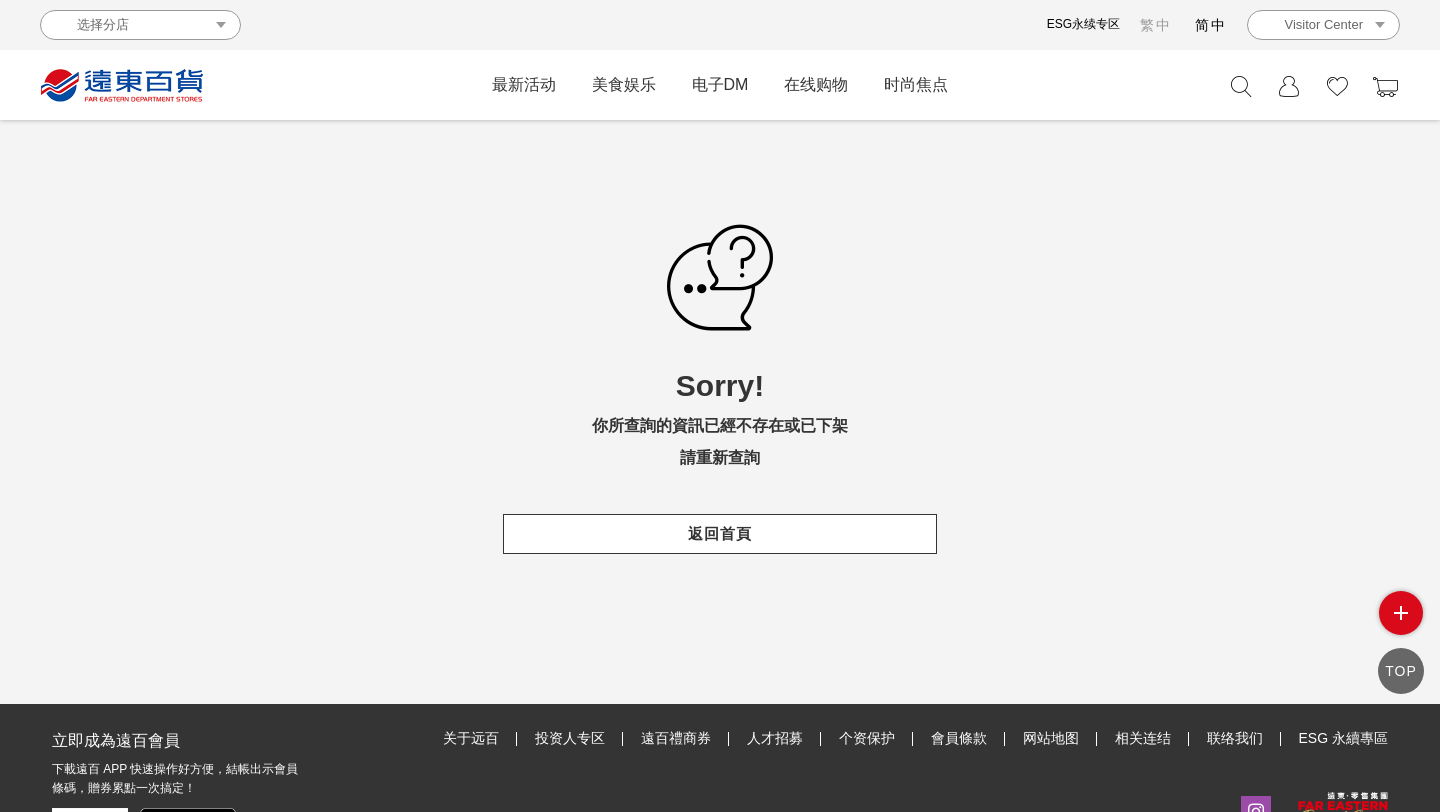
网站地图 (1051, 738)
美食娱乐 (624, 84)
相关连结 (1143, 738)
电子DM (720, 84)
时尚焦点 (916, 84)
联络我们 (1235, 738)
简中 (1211, 25)
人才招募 (775, 738)
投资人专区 (570, 738)
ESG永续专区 (1083, 24)
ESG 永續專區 (1343, 738)
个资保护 (867, 738)
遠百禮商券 (676, 738)
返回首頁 (720, 533)
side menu (1401, 613)
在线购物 (816, 84)
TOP (1401, 671)
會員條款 (959, 738)
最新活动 (524, 84)
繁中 (1156, 25)
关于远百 (471, 738)
